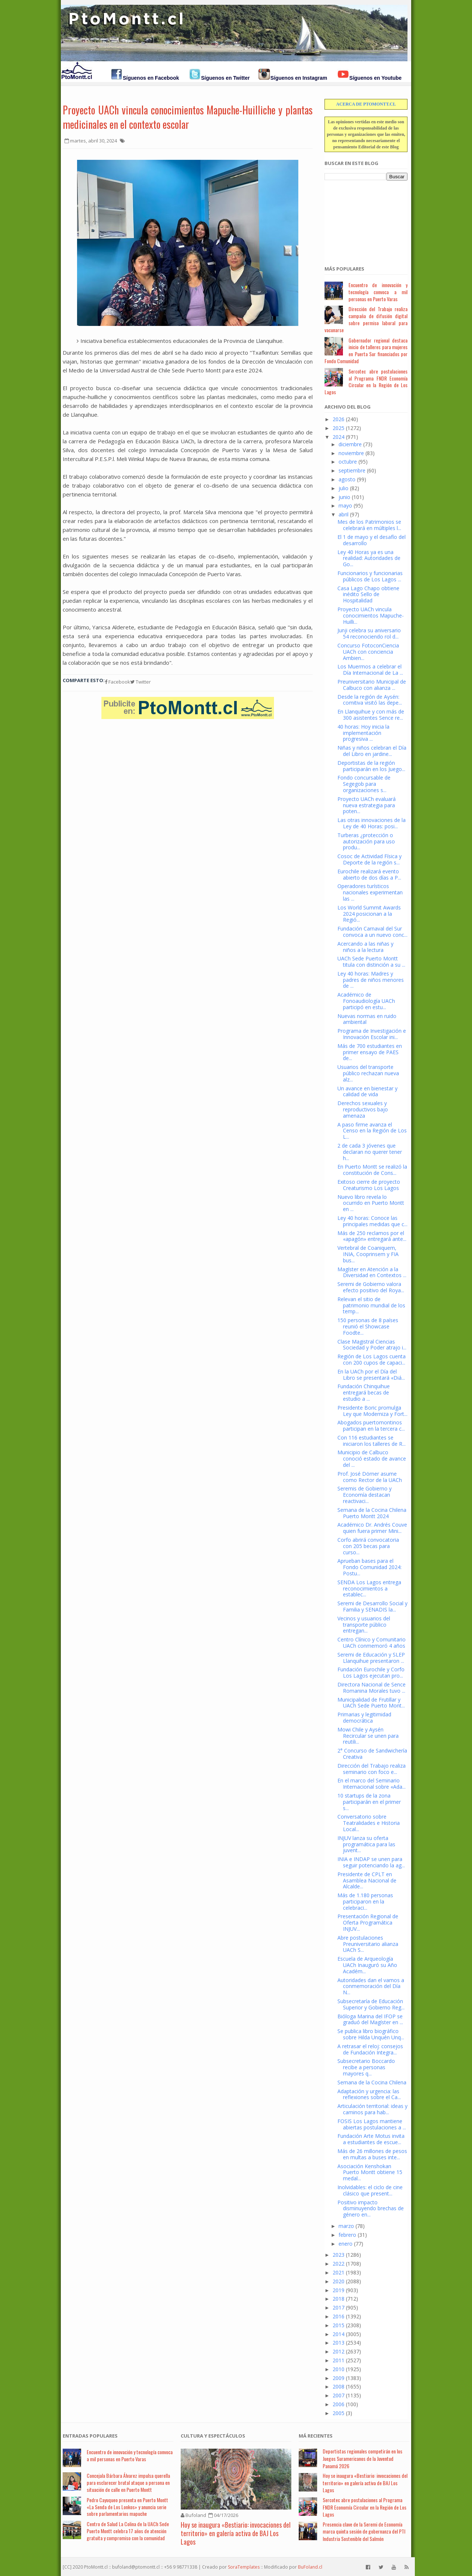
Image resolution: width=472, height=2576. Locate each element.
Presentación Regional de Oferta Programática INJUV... (367, 1922)
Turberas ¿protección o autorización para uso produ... (366, 841)
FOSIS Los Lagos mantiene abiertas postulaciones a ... (371, 2124)
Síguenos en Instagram (298, 78)
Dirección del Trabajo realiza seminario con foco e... (371, 1768)
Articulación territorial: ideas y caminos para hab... (372, 2109)
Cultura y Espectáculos (213, 2435)
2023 (338, 2254)
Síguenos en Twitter (225, 78)
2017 (338, 2307)
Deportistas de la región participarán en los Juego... (371, 766)
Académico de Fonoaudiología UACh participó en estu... (366, 1001)
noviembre (351, 453)
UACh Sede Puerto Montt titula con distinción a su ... (371, 961)
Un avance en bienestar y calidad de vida (367, 1091)
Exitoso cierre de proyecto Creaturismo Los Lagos (368, 1184)
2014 (338, 2334)
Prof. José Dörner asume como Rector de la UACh (369, 1476)
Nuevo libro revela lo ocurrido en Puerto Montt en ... (370, 1203)
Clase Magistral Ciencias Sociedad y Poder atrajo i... (371, 1344)
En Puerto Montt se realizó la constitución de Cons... (372, 1169)
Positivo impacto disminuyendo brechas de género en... (370, 2208)
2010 (338, 2369)
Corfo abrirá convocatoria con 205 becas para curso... (368, 1546)
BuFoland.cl (310, 2567)
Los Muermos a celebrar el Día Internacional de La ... (370, 669)
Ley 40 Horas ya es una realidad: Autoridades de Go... (368, 558)
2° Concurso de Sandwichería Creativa (372, 1753)
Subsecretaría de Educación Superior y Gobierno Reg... (371, 2004)
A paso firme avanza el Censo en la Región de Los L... (372, 1131)
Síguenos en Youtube (375, 78)
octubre (348, 461)
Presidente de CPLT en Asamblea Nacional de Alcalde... (366, 1880)
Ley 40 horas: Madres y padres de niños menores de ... (370, 980)
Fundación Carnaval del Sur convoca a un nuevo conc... (372, 931)
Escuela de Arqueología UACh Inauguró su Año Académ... (367, 1965)
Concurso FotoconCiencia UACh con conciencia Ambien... (368, 651)
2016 (338, 2316)
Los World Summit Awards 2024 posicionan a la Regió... (369, 914)
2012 (338, 2351)
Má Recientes (316, 2435)
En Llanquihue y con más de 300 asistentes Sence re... (370, 714)
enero (346, 2243)
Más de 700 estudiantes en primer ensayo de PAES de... (369, 1052)
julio (343, 488)
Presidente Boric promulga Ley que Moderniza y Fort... (372, 1410)
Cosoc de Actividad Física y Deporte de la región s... (369, 859)
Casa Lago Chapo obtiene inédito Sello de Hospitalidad (368, 594)
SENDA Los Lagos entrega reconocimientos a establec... (369, 1588)
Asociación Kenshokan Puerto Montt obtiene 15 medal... (369, 2172)
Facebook (117, 681)
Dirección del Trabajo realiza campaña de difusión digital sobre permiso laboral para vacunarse (365, 319)
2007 (338, 2395)
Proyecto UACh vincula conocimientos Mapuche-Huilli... (370, 615)
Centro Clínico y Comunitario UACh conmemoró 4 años (371, 1642)
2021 (338, 2272)
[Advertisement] (361, 219)
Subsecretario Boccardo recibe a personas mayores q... (366, 2067)
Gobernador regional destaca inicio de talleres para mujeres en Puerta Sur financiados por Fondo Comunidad (365, 350)
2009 (338, 2377)
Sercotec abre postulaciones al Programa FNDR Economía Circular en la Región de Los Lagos (365, 381)
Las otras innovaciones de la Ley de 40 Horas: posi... (371, 823)
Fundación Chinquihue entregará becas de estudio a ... (363, 1392)
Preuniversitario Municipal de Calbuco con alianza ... (371, 684)
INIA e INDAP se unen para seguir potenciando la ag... (371, 1862)
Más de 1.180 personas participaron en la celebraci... (365, 1901)
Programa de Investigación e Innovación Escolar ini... (371, 1034)
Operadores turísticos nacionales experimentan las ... (370, 892)
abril (343, 514)
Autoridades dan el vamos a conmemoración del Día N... (370, 1986)
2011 (338, 2360)
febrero (347, 2234)
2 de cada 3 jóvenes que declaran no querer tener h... (369, 1152)
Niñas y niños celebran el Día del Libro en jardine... (371, 750)
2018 (338, 2298)
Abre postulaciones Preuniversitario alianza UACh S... (367, 1944)
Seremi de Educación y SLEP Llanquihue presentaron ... (371, 1657)
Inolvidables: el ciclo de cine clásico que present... (370, 2190)
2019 (338, 2290)
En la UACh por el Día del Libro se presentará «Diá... (371, 1374)
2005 (338, 2413)
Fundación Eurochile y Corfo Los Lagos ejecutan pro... (371, 1672)
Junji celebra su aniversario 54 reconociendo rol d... (369, 633)
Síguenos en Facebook (151, 78)
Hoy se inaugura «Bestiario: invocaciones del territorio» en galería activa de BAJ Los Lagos (236, 2533)
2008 (338, 2386)
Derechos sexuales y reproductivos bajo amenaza (362, 1109)
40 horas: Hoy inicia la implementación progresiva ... (363, 733)
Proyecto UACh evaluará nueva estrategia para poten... (366, 805)
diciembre (350, 444)
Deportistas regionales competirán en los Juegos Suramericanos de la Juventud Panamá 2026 (362, 2458)
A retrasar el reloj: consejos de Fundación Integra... (370, 2049)
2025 (338, 427)
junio (344, 497)
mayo (345, 505)
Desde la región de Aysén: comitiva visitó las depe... (369, 699)
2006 (338, 2404)
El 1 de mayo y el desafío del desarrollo (371, 540)
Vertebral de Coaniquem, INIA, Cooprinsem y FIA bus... (368, 1254)
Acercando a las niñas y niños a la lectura (365, 946)
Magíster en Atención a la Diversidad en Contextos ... (371, 1272)
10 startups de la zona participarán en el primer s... (369, 1802)
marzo (346, 2225)
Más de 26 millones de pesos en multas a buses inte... (372, 2154)
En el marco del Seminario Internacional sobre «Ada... (371, 1783)
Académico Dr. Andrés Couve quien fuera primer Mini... (372, 1527)
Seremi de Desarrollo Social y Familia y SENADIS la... (372, 1606)
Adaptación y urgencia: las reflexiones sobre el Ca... (369, 2094)
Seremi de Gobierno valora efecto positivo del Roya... (370, 1287)
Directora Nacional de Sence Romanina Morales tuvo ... (371, 1687)
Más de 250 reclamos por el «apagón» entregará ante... (371, 1236)
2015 (338, 2325)
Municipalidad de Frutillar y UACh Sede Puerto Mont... (371, 1702)
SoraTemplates (244, 2567)
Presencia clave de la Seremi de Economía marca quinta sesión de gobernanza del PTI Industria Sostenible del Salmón (364, 2531)
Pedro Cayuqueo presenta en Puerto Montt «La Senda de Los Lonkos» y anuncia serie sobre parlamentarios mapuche (127, 2507)
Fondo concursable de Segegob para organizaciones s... (364, 784)
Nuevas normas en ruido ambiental (366, 1019)
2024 (338, 436)
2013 (338, 2342)
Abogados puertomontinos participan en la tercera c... (371, 1425)
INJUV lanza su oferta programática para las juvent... (366, 1844)
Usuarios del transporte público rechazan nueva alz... (368, 1073)
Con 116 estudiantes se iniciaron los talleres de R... (371, 1440)
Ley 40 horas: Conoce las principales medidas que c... (372, 1221)
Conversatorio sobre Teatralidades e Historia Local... (368, 1823)
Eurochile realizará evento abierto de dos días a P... (369, 874)
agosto (347, 479)
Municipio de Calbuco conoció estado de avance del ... (371, 1458)
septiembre (352, 470)
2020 (338, 2281)
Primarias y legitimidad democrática (364, 1717)
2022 (338, 2263)
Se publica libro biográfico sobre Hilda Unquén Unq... (370, 2034)
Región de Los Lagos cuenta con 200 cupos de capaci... (371, 1359)
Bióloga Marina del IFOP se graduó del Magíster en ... (370, 2019)
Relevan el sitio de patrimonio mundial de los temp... (371, 1305)
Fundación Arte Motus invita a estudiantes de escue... (371, 2139)
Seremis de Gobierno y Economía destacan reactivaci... (364, 1494)
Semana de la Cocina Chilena (371, 2082)
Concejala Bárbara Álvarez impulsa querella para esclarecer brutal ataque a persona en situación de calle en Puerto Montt (128, 2482)
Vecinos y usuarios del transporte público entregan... (363, 1624)
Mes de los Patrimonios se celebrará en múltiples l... (369, 525)
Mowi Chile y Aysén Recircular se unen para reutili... (368, 1736)
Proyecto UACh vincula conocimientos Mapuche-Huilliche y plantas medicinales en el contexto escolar (188, 117)
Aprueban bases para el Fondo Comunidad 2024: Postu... (369, 1567)
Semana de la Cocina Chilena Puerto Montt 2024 (371, 1513)
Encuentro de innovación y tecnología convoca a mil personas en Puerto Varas (377, 292)
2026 (338, 419)
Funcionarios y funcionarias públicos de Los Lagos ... (370, 576)
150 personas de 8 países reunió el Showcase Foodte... (367, 1326)
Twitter (140, 681)
